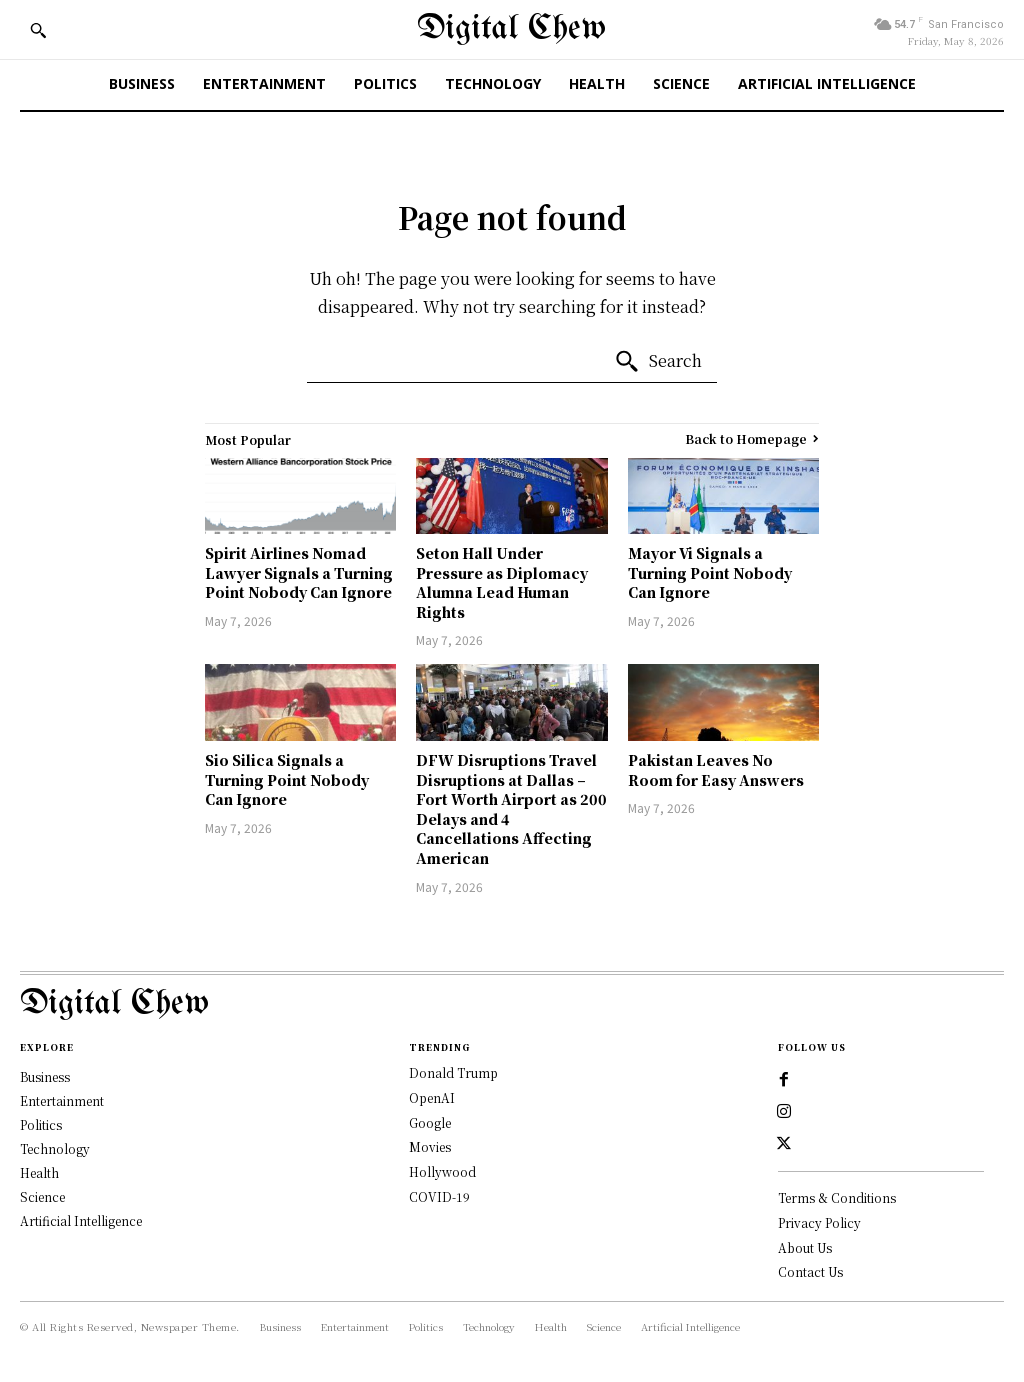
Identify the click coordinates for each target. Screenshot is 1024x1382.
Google (430, 1122)
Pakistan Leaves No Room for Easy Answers (716, 770)
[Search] (658, 362)
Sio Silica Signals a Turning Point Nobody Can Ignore (287, 779)
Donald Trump (453, 1072)
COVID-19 (439, 1196)
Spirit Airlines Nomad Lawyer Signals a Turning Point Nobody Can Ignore (299, 572)
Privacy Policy (819, 1222)
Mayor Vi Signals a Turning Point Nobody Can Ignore (710, 572)
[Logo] (512, 1004)
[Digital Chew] (511, 29)
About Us (805, 1247)
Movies (430, 1146)
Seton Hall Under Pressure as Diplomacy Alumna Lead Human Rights (502, 582)
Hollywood (442, 1171)
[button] (38, 30)
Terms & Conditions (837, 1197)
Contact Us (810, 1271)
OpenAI (432, 1097)
